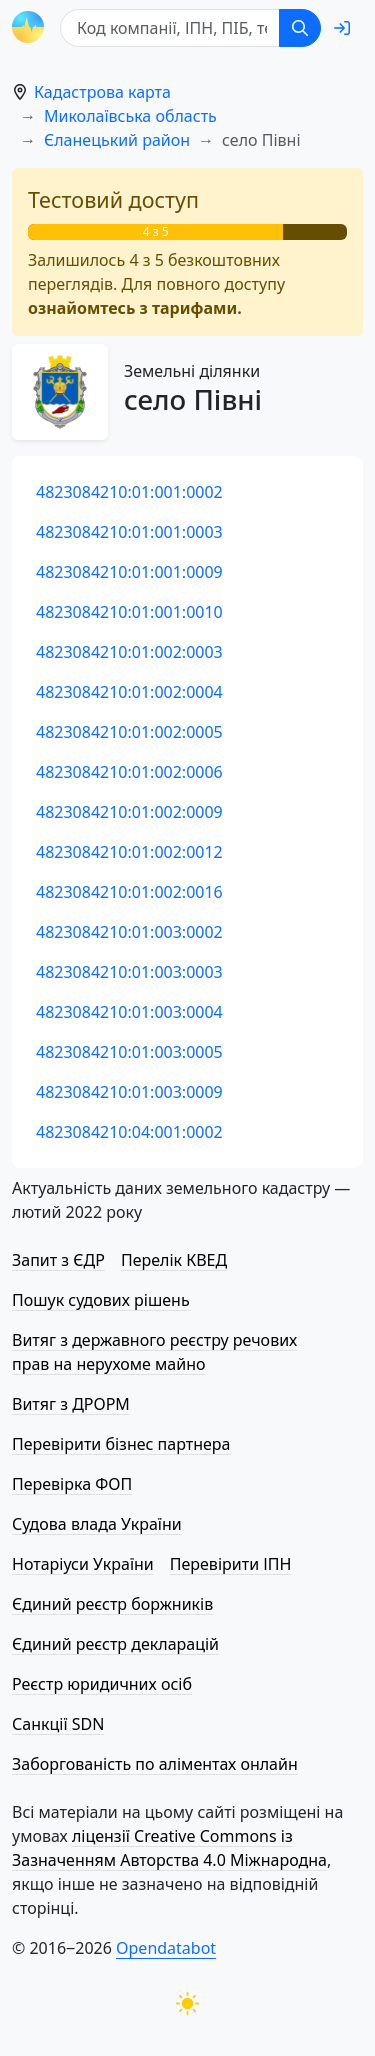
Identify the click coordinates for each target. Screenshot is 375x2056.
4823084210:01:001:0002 (129, 492)
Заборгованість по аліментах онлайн (155, 1764)
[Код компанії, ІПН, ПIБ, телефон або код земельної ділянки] (170, 28)
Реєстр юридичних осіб (102, 1684)
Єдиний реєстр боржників (112, 1604)
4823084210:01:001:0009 (129, 572)
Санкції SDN (58, 1724)
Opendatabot (166, 1948)
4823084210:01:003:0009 (129, 1092)
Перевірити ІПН (231, 1564)
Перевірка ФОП (72, 1484)
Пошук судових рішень (101, 1300)
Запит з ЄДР (58, 1260)
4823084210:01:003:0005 (129, 1052)
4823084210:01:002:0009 (129, 812)
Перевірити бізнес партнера (121, 1444)
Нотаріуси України (83, 1564)
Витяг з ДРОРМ (71, 1404)
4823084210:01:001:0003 (129, 532)
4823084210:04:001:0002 (129, 1132)
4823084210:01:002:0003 (129, 652)
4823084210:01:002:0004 (129, 692)
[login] (342, 28)
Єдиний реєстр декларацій (115, 1644)
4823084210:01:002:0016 (129, 892)
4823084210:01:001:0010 (129, 612)
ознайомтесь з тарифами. (135, 308)
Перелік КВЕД (174, 1260)
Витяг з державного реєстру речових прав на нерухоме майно (154, 1352)
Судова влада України (97, 1524)
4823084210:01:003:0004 (129, 1012)
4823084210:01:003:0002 (129, 932)
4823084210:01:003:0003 (129, 972)
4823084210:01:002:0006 (129, 772)
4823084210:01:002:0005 (129, 732)
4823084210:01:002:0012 (129, 852)
